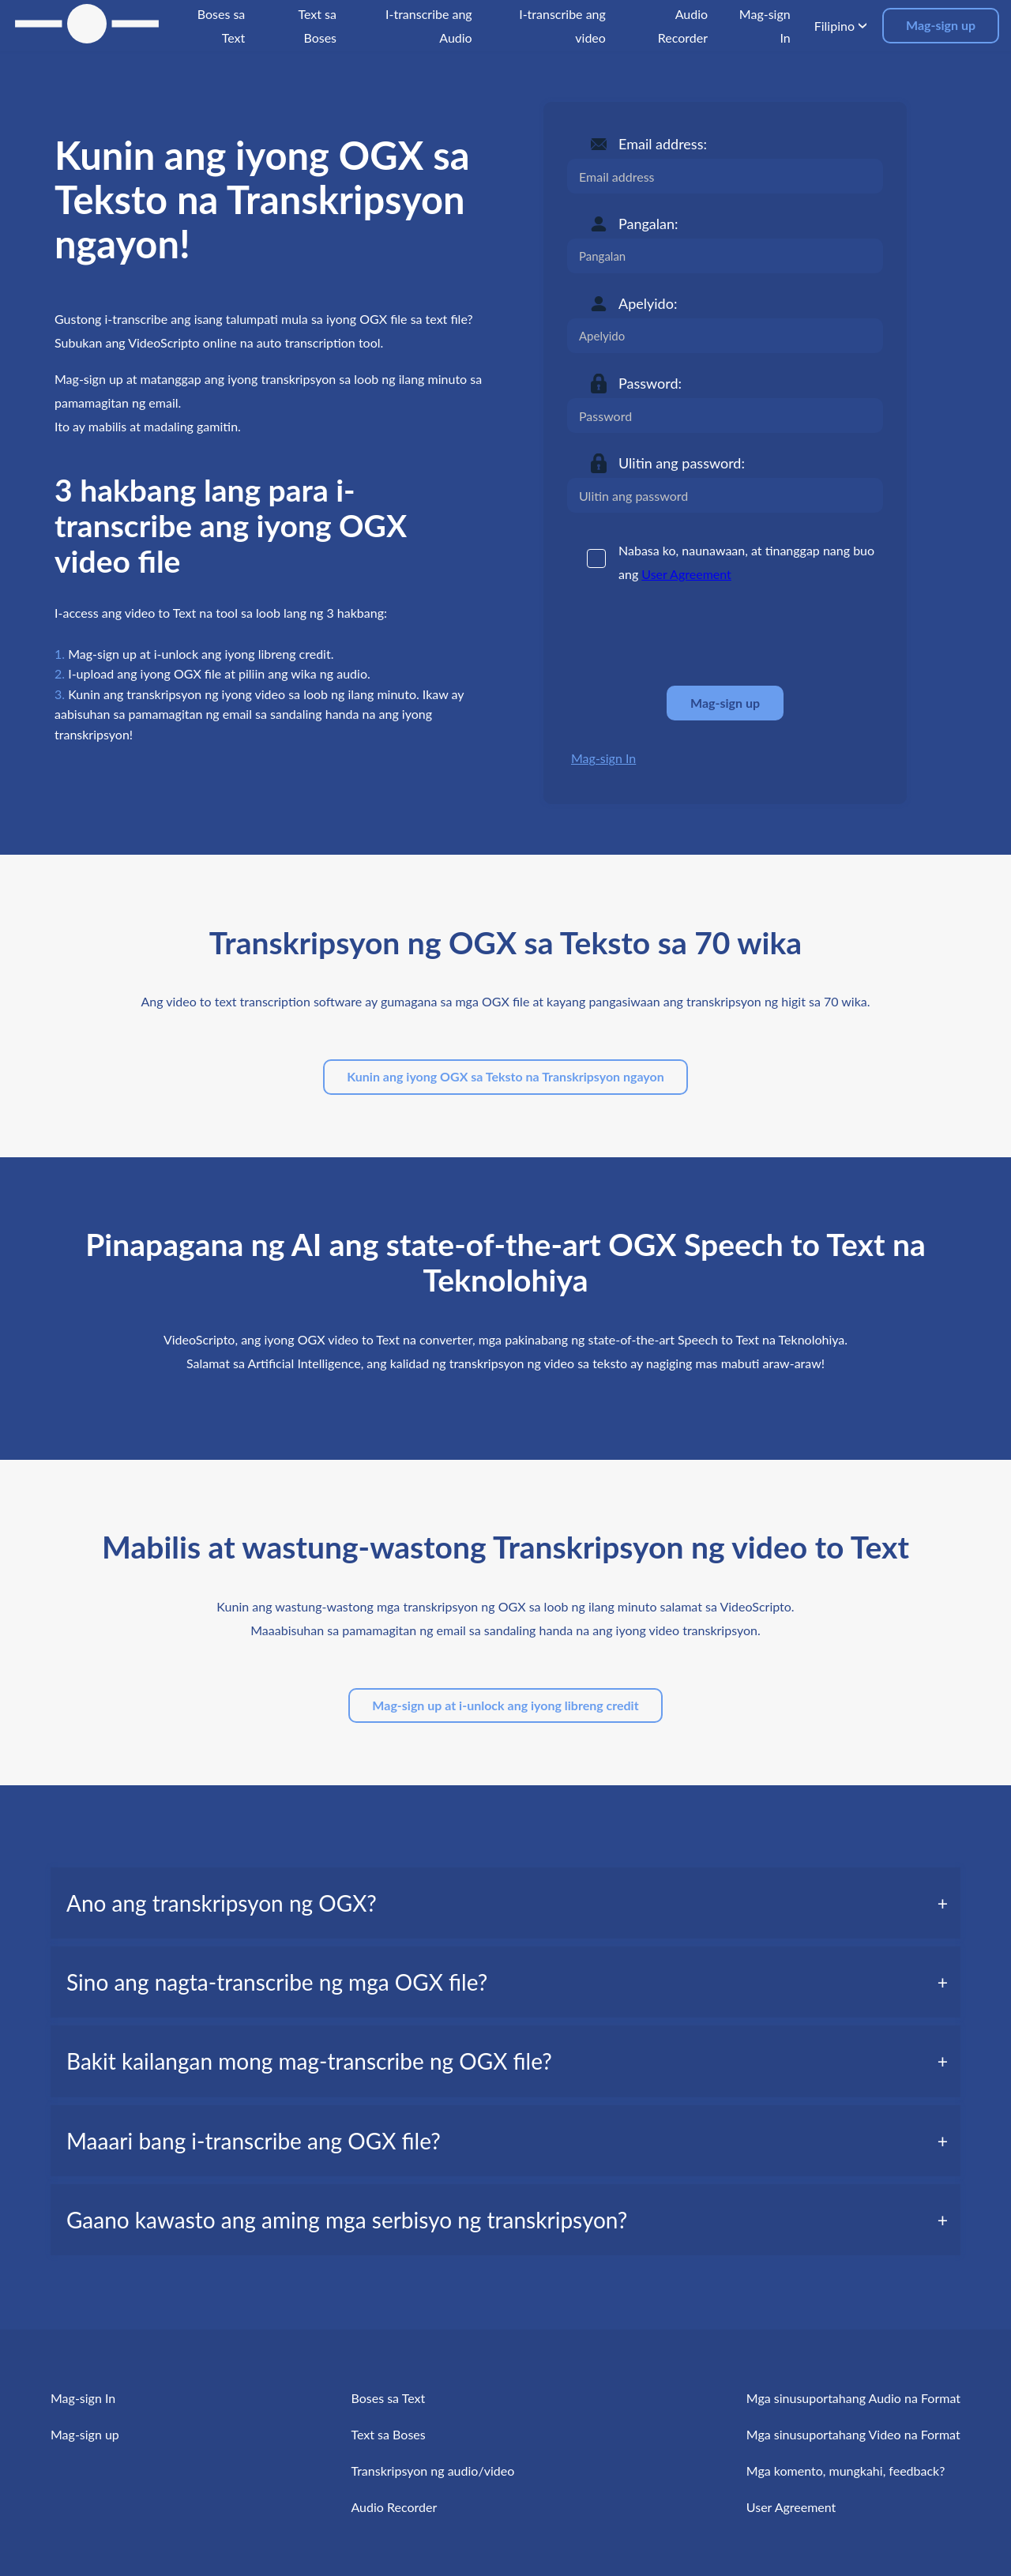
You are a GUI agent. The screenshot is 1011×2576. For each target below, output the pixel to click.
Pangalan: (648, 223)
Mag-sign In (603, 757)
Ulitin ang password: (681, 463)
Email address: (662, 143)
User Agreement (686, 573)
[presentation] (687, 635)
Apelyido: (647, 303)
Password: (650, 383)
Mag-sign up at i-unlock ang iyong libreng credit (505, 1705)
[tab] (505, 1903)
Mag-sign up (940, 24)
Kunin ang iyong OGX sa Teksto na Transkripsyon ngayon (505, 1076)
